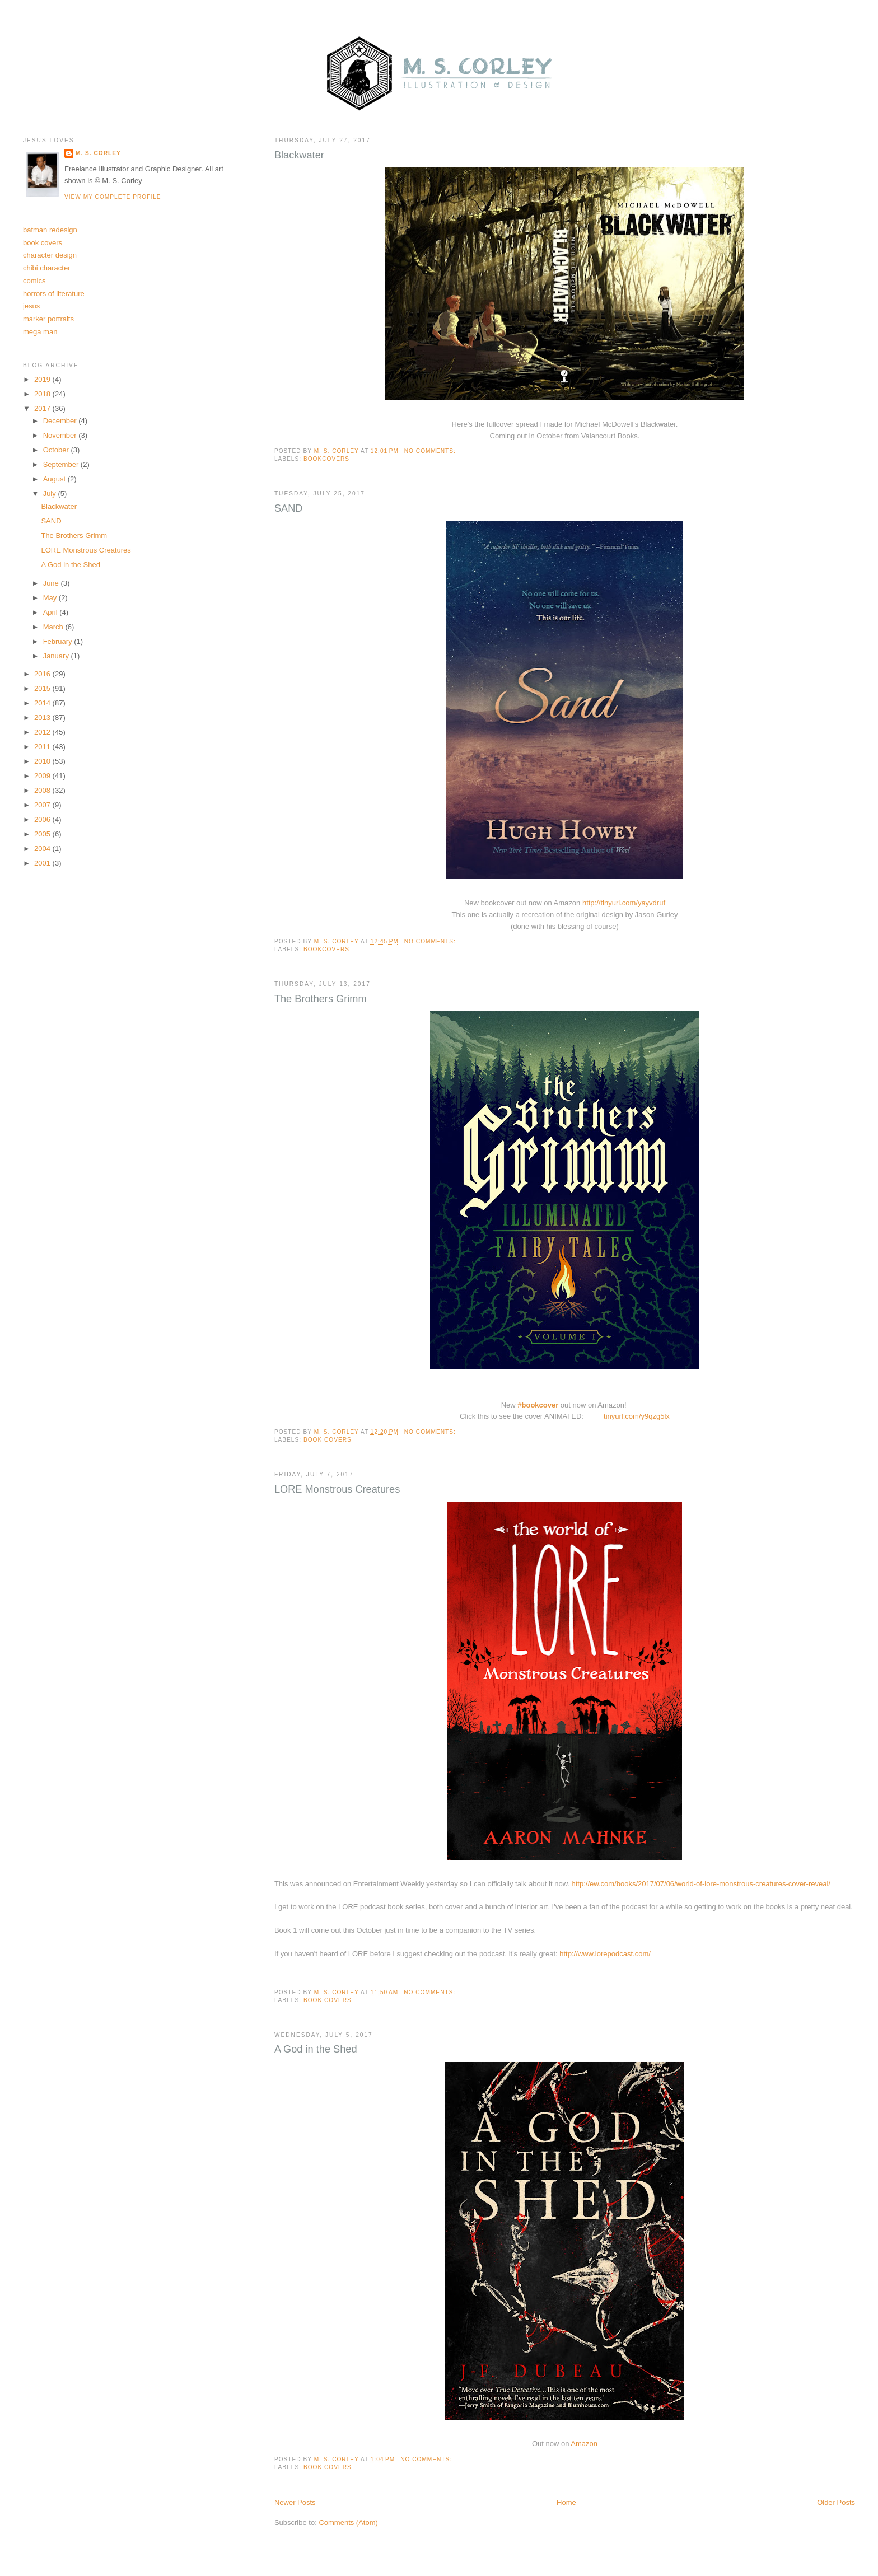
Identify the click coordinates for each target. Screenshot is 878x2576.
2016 (43, 674)
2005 (43, 834)
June (52, 583)
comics (34, 281)
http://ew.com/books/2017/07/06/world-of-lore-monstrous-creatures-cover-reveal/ (701, 1884)
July (50, 493)
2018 (43, 394)
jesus (31, 306)
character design (50, 255)
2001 (43, 863)
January (57, 656)
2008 (43, 790)
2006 (43, 819)
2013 (43, 717)
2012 (43, 732)
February (58, 641)
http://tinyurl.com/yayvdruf (623, 903)
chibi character (47, 268)
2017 (43, 408)
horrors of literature (54, 293)
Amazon (584, 2443)
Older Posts (836, 2502)
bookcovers (326, 459)
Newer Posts (295, 2502)
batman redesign (50, 230)
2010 (43, 761)
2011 (43, 746)
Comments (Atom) (348, 2522)
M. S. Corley (98, 153)
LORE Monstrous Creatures (337, 1489)
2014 (43, 703)
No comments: (431, 451)
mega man (40, 332)
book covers (327, 1440)
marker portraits (48, 319)
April (51, 612)
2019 (43, 379)
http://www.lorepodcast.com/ (605, 1953)
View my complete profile (112, 197)
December (61, 421)
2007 (43, 805)
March (54, 627)
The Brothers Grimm (320, 998)
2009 (43, 776)
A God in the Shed (315, 2049)
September (62, 464)
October (57, 450)
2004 (43, 848)
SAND (288, 508)
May (51, 597)
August (55, 479)
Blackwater (299, 155)
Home (566, 2502)
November (61, 435)
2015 (43, 688)
